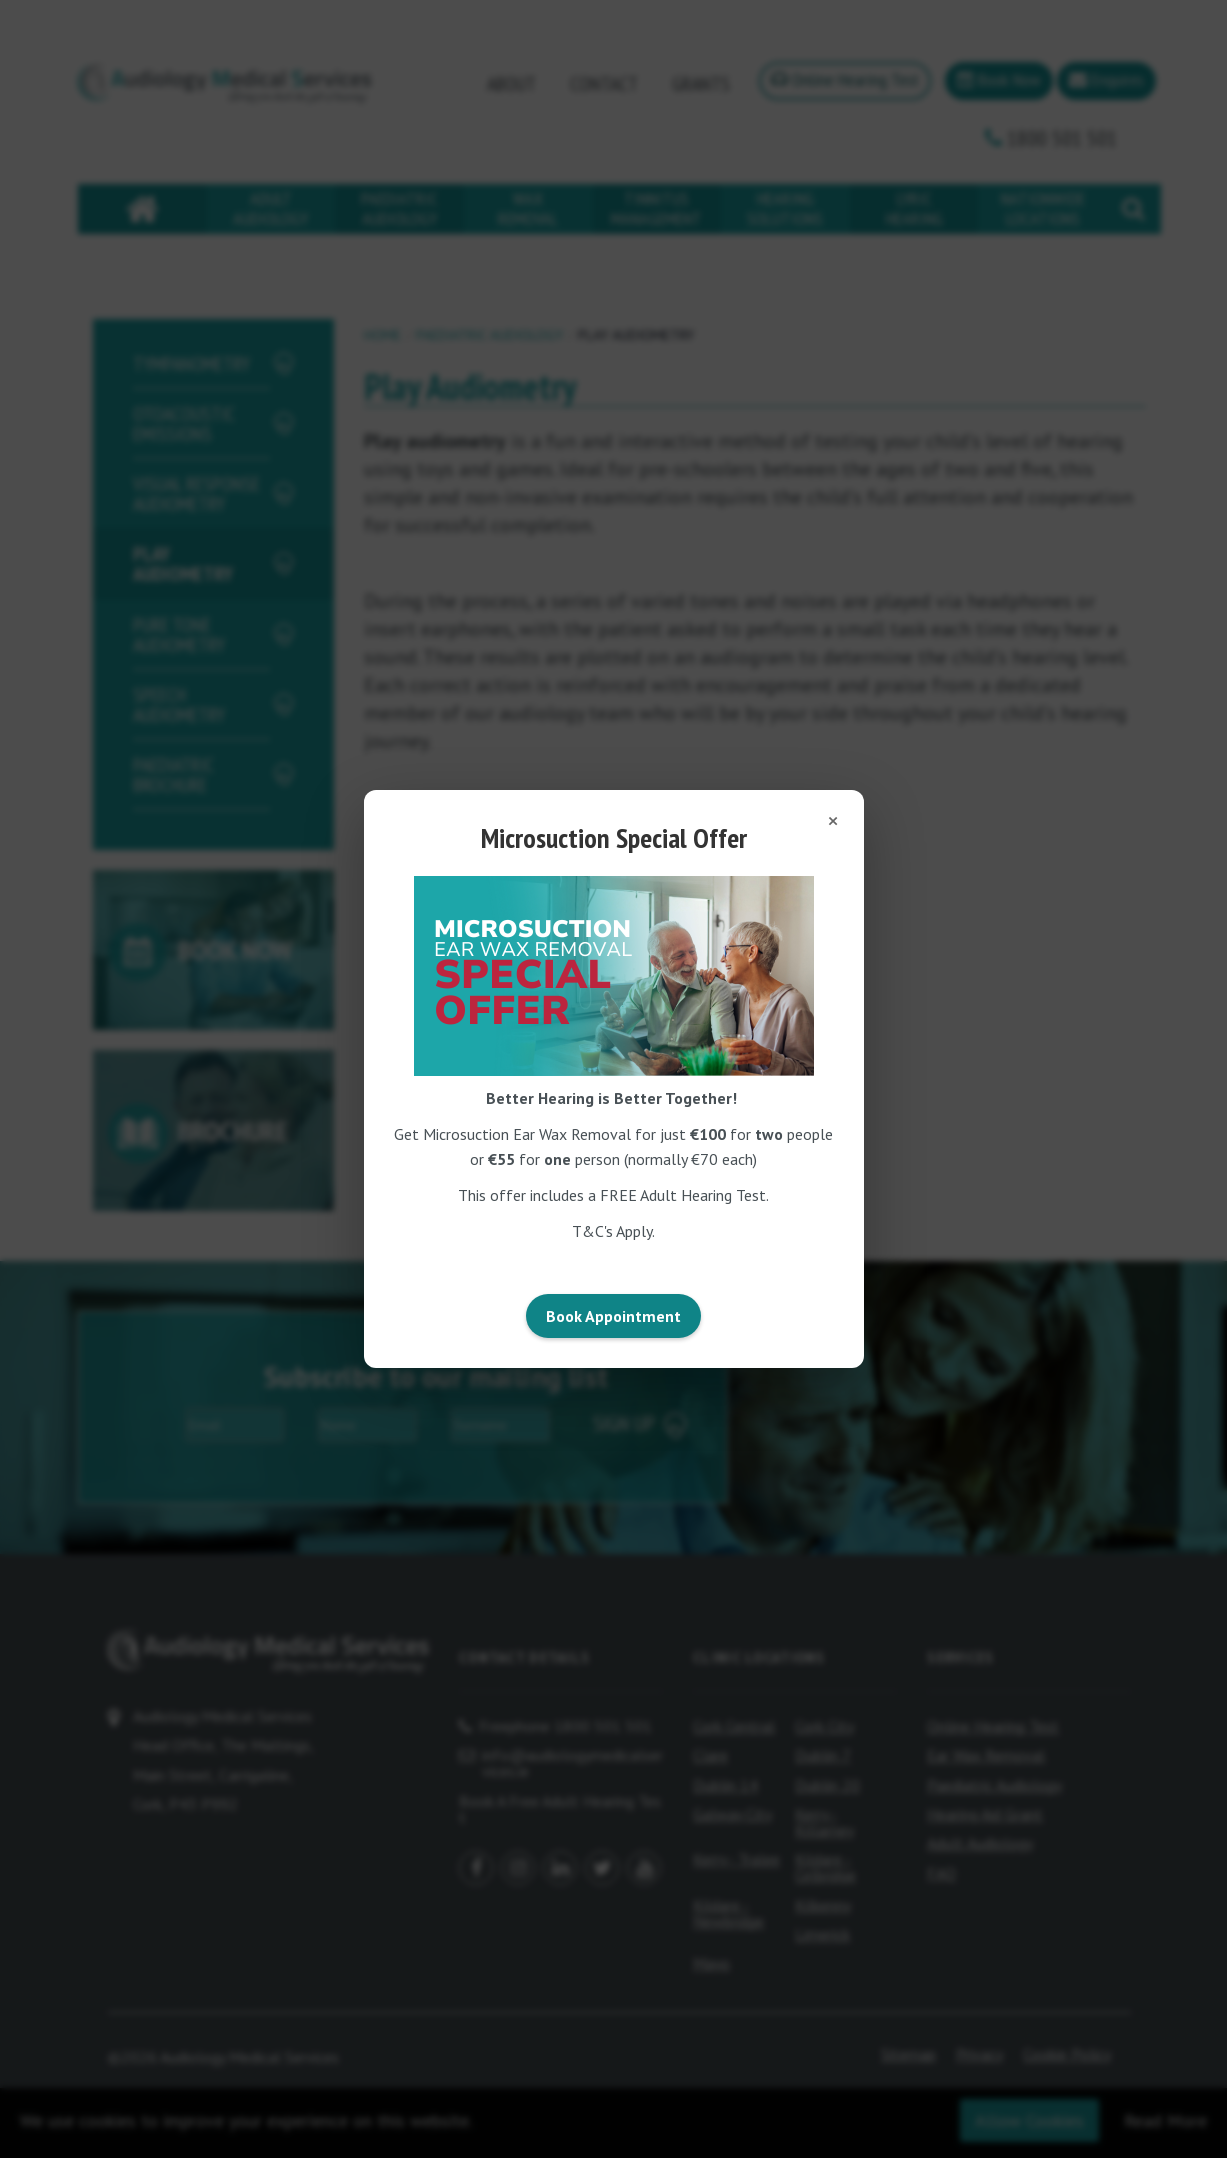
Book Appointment (613, 1316)
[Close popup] (833, 821)
